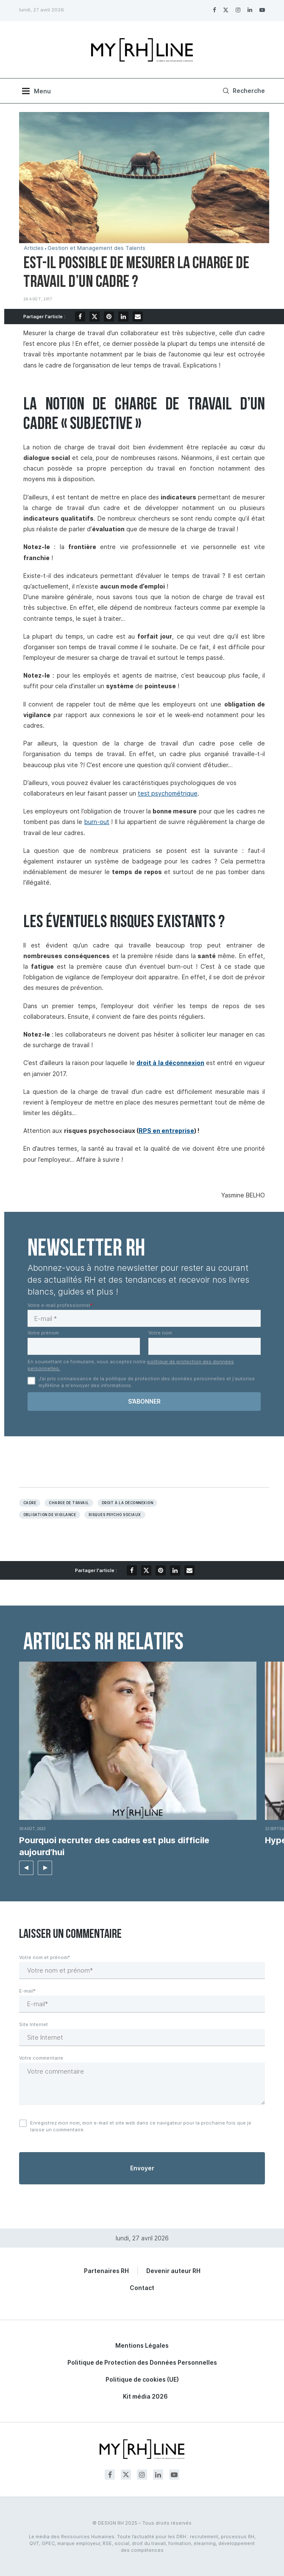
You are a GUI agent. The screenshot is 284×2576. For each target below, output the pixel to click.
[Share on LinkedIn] (123, 316)
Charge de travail (69, 1503)
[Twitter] (225, 9)
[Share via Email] (138, 316)
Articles (34, 248)
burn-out (96, 821)
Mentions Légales (142, 2345)
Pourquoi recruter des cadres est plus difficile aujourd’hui (114, 1846)
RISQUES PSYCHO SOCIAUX (115, 1515)
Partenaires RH (106, 2270)
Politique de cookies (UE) (142, 2379)
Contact (142, 2287)
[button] (26, 1868)
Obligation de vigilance (49, 1515)
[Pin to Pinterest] (109, 316)
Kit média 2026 (145, 2396)
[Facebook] (214, 9)
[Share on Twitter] (94, 316)
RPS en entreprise (166, 1130)
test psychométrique (168, 793)
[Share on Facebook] (80, 316)
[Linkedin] (250, 9)
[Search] (242, 90)
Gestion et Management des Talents (96, 248)
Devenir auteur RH (173, 2270)
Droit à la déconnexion (127, 1503)
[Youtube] (262, 9)
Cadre (29, 1503)
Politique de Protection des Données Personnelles (142, 2362)
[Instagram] (238, 9)
